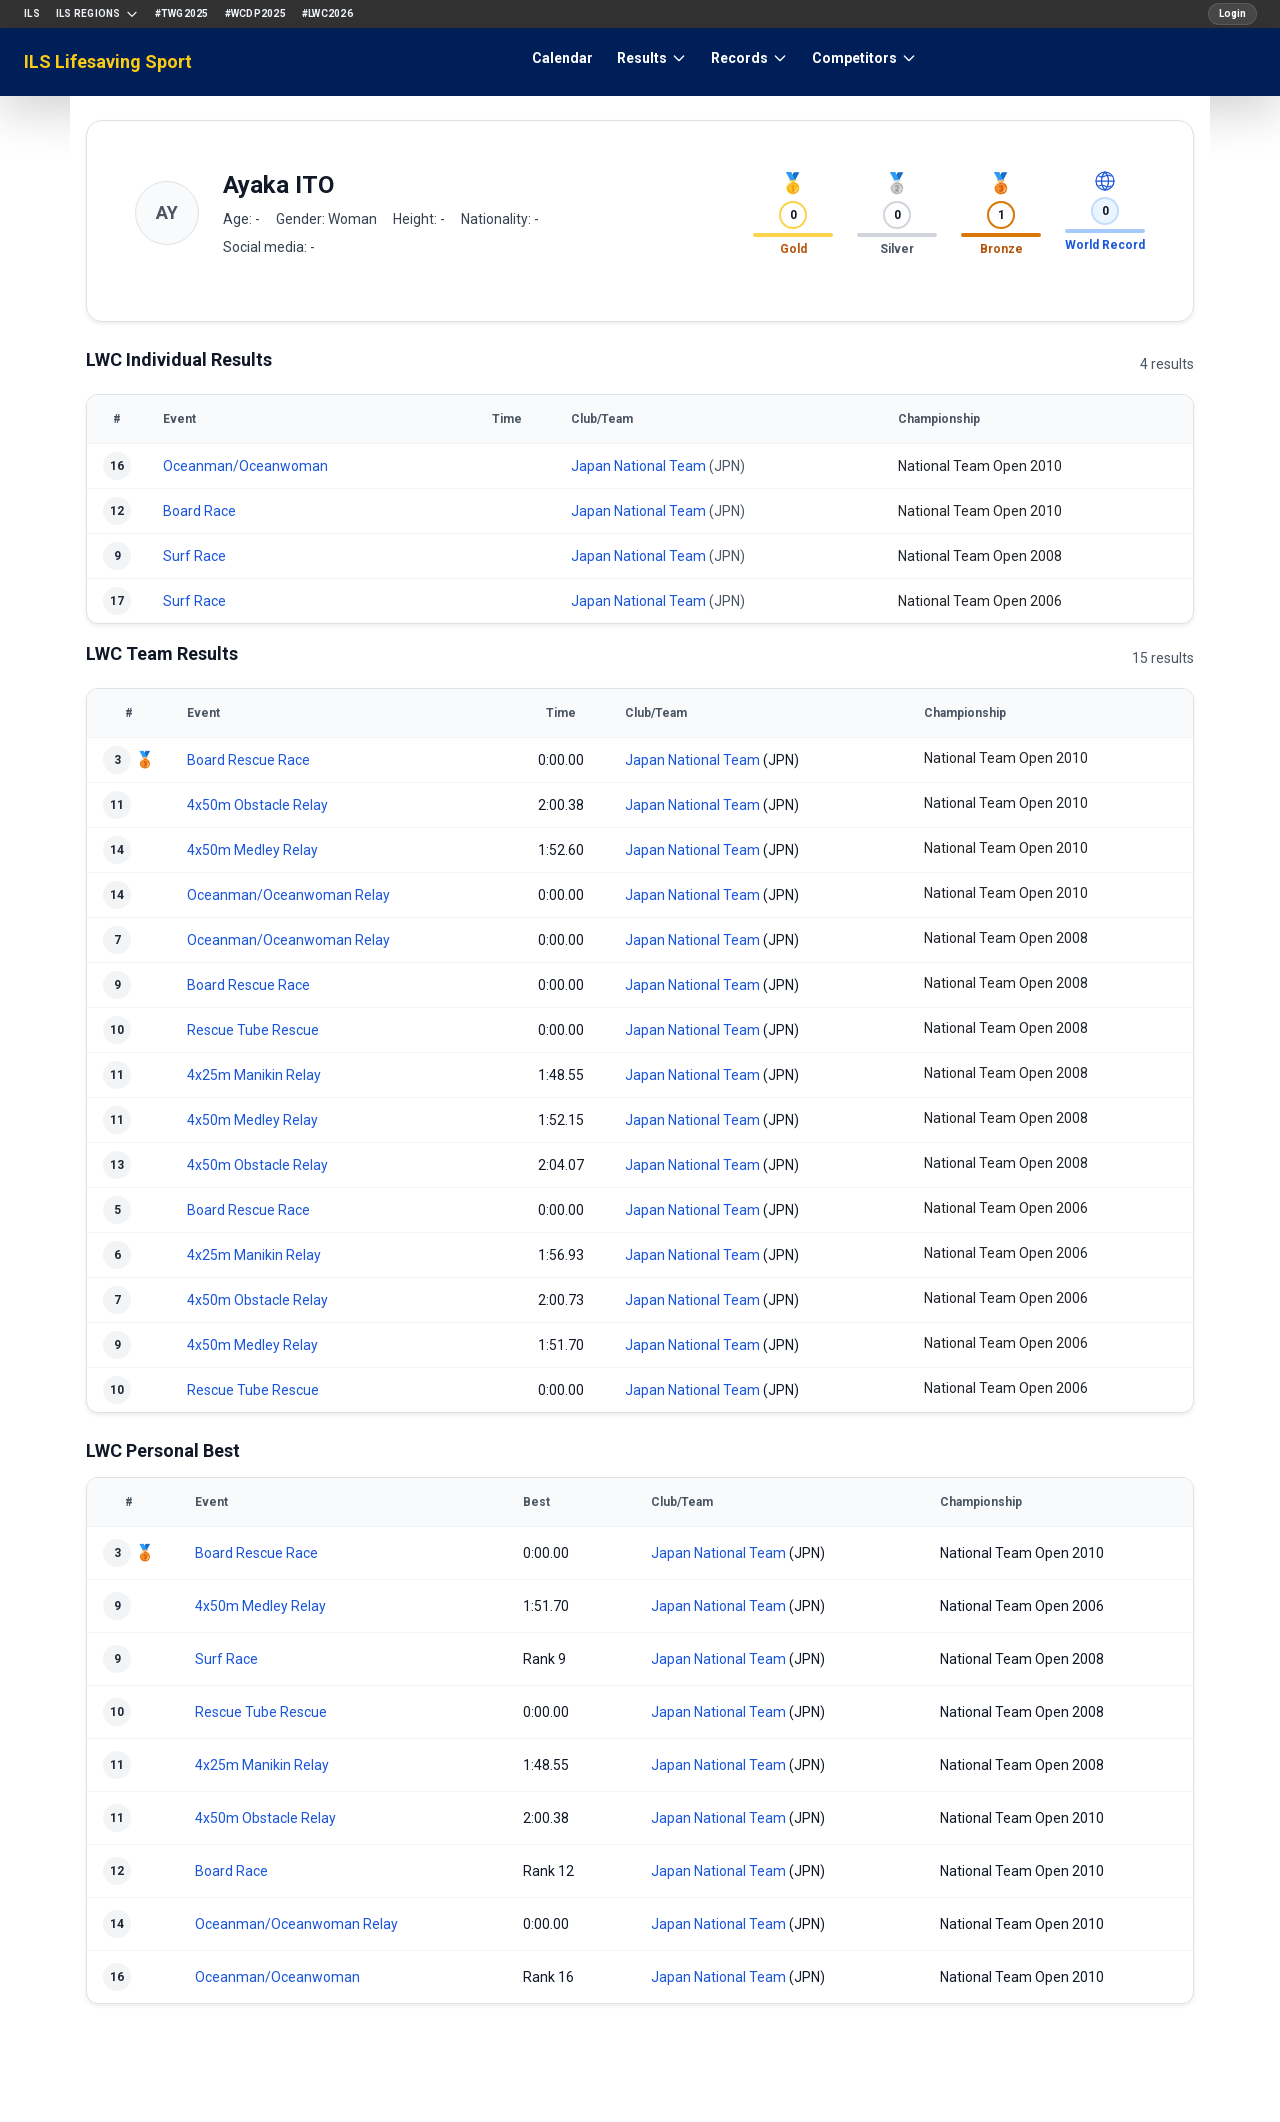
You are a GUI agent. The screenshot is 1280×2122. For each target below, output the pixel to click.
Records (749, 58)
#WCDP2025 (255, 13)
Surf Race (194, 556)
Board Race (199, 511)
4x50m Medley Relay (252, 850)
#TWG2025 (182, 13)
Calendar (562, 58)
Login (1232, 13)
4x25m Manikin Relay (254, 1075)
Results (652, 58)
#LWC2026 (327, 13)
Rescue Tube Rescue (253, 1030)
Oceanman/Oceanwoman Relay (288, 895)
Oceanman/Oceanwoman (245, 466)
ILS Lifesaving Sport (108, 61)
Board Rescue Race (248, 760)
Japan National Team (638, 466)
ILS (32, 13)
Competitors (864, 58)
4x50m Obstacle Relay (257, 805)
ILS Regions (97, 14)
